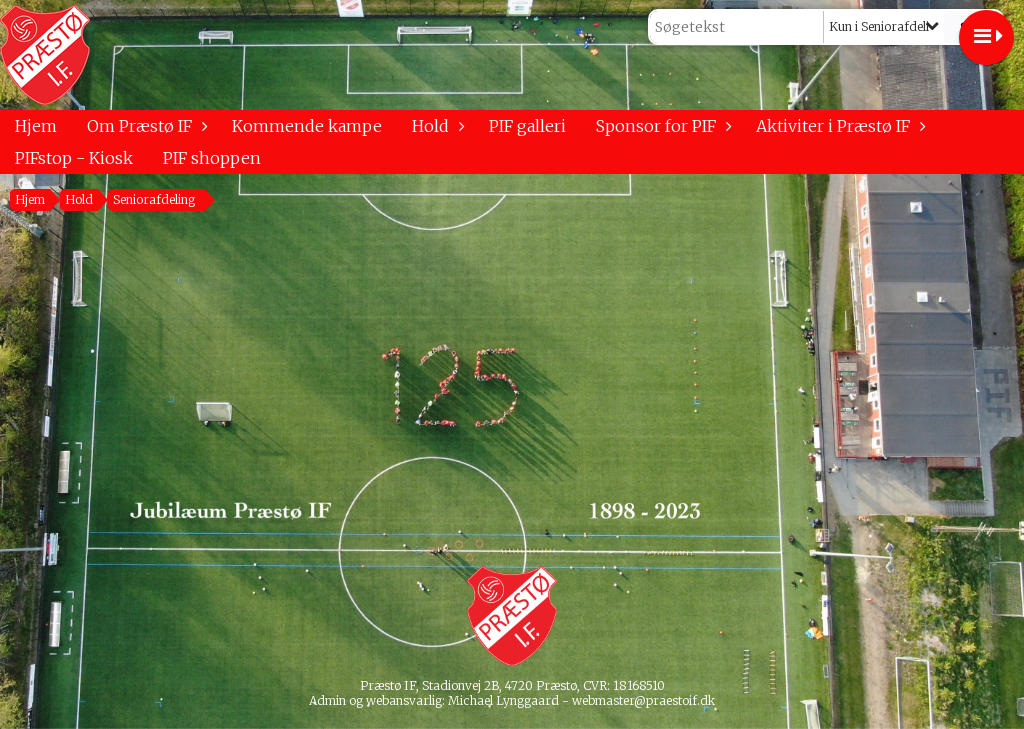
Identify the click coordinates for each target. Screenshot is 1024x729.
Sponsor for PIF (661, 126)
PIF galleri (527, 126)
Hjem (36, 126)
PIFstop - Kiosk (74, 158)
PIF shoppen (212, 158)
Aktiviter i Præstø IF (838, 126)
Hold (435, 126)
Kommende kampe (307, 126)
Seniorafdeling (154, 199)
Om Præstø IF (144, 126)
